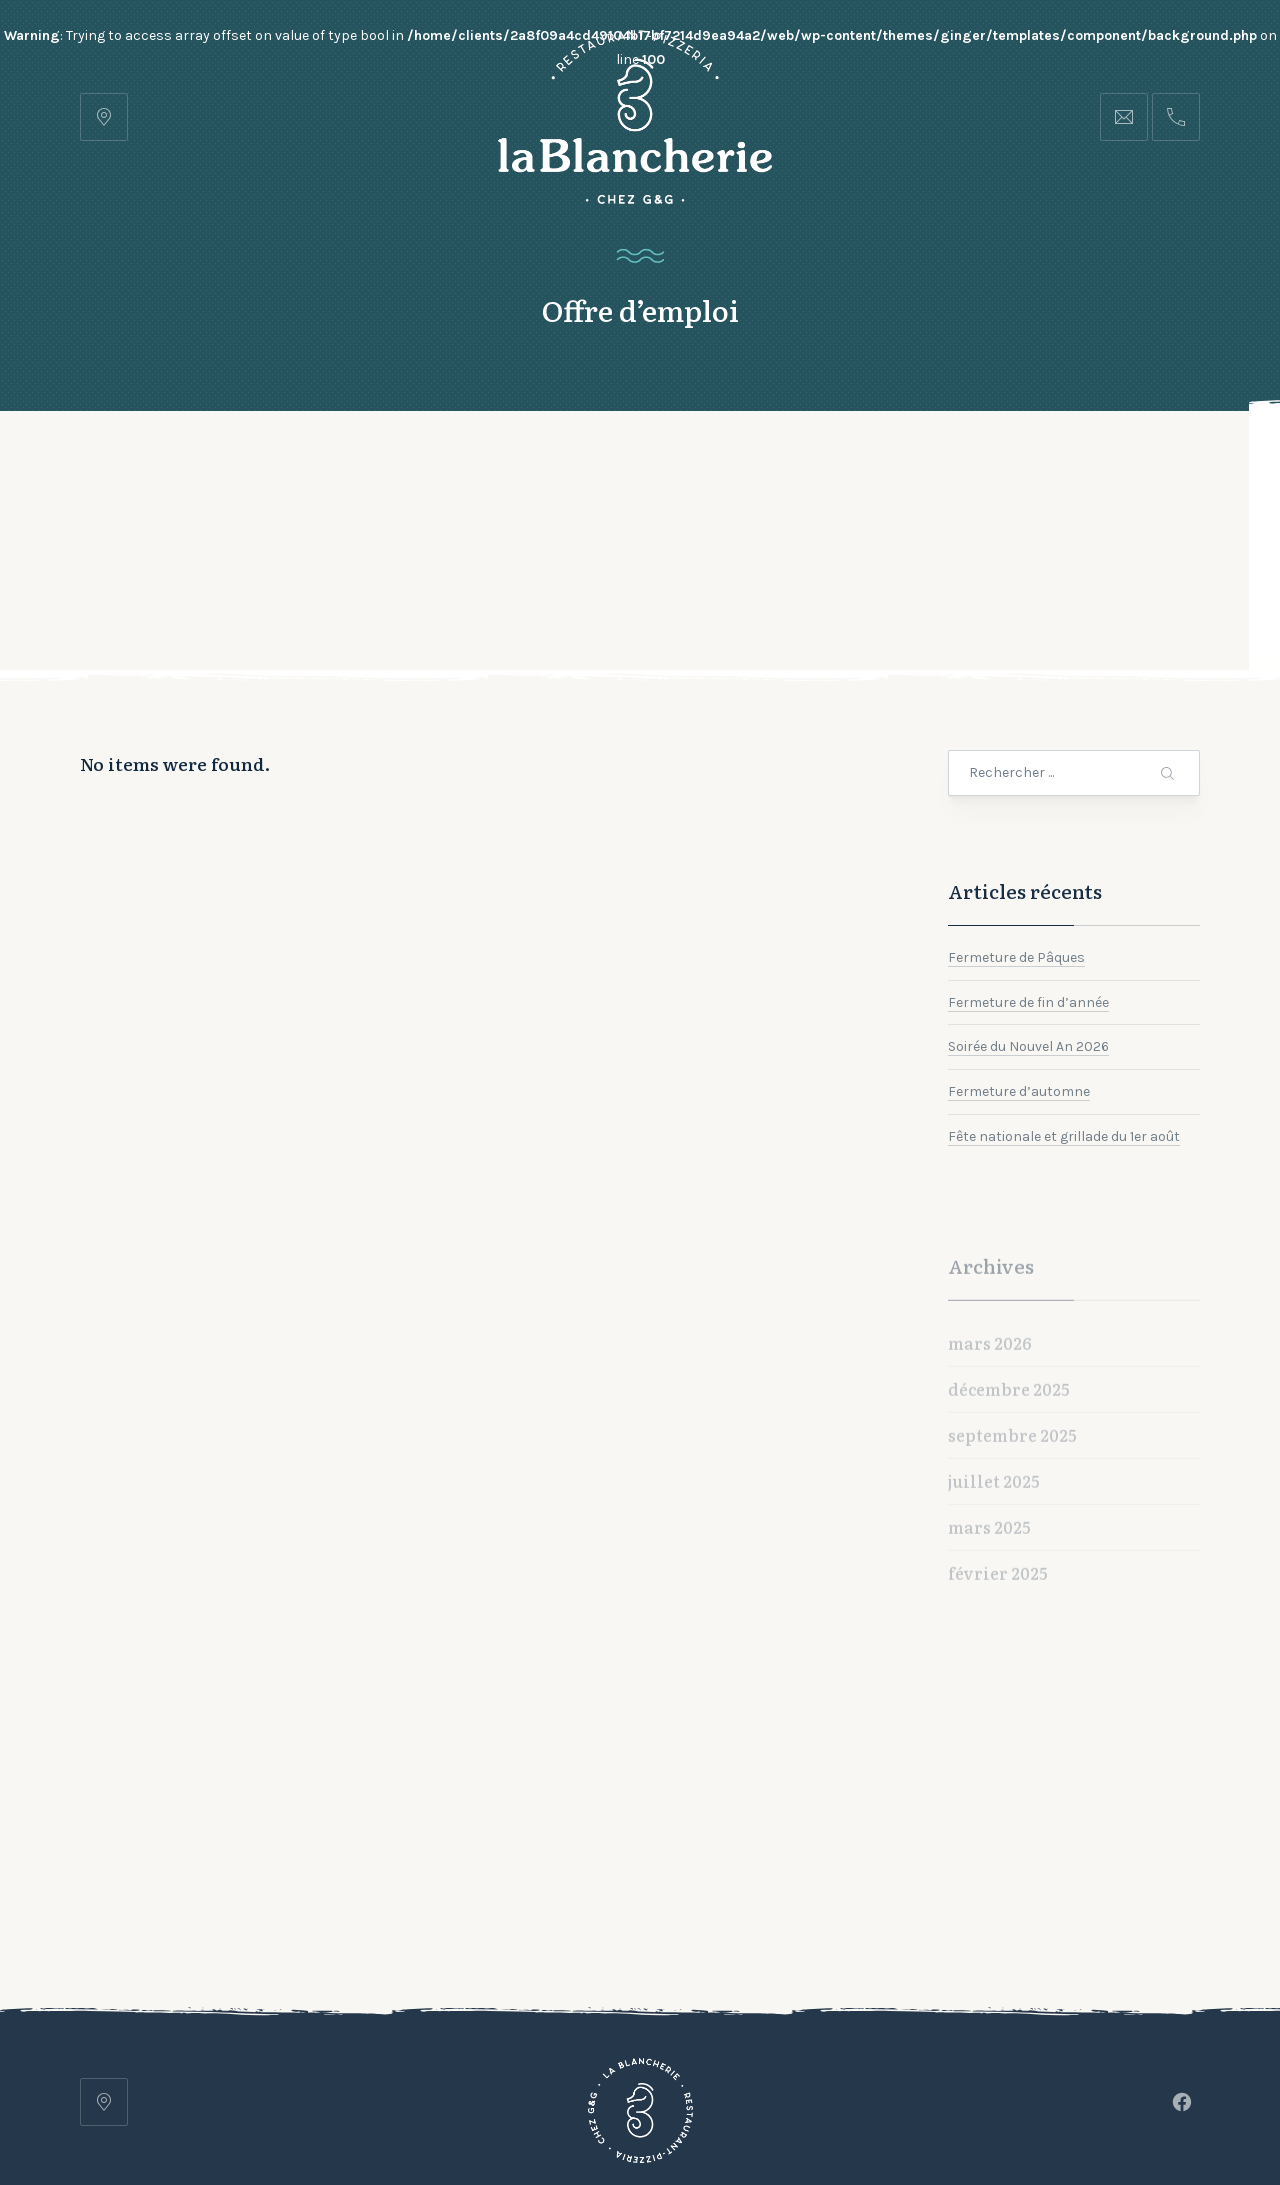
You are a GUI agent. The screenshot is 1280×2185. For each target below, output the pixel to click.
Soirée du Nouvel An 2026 (1028, 920)
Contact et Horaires (706, 460)
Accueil (296, 460)
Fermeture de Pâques (1016, 831)
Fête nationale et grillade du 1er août (1064, 1010)
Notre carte (421, 460)
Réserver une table (1097, 460)
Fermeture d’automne (1019, 965)
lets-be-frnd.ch (955, 2112)
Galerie (546, 460)
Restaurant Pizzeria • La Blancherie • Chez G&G (545, 2112)
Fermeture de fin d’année (1028, 876)
